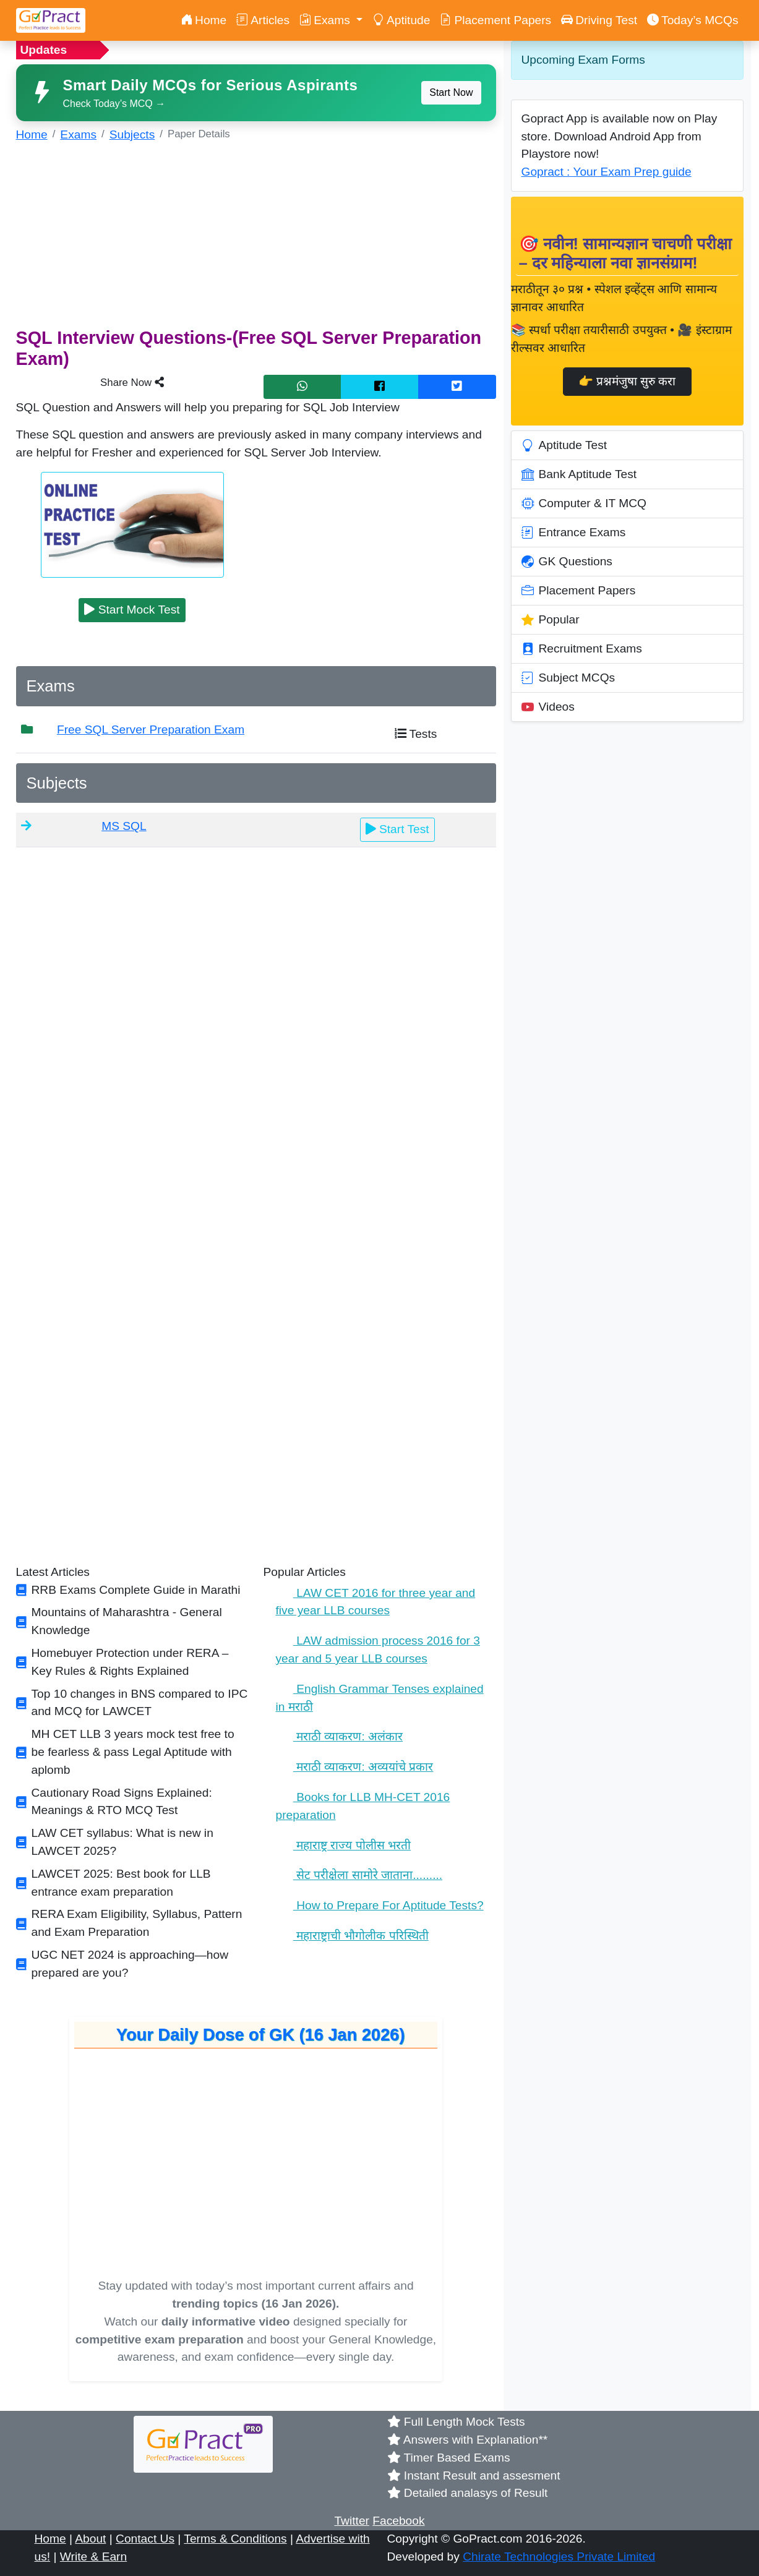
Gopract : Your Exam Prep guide (606, 171)
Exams (78, 134)
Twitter (351, 2520)
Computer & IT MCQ (584, 503)
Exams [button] (326, 20)
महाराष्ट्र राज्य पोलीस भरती (343, 1845)
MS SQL (124, 825)
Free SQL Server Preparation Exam (150, 729)
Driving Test (599, 20)
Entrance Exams (573, 532)
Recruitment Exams (581, 649)
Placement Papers (495, 20)
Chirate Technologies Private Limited (559, 2556)
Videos (548, 707)
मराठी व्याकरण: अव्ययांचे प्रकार (355, 1766)
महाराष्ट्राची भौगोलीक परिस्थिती (352, 1935)
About (90, 2538)
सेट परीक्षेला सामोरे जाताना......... (359, 1874)
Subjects (132, 134)
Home (203, 20)
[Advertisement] (256, 240)
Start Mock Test (131, 609)
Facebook (398, 2520)
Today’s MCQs (692, 20)
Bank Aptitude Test (579, 474)
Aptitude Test (564, 445)
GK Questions (566, 561)
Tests (416, 733)
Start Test (397, 829)
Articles (262, 20)
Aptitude (401, 20)
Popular (550, 619)
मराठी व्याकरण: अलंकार (339, 1736)
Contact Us (145, 2538)
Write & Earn (93, 2556)
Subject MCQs (568, 678)
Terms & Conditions (235, 2538)
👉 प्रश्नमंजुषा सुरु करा (627, 381)
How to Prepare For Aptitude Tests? (380, 1905)
